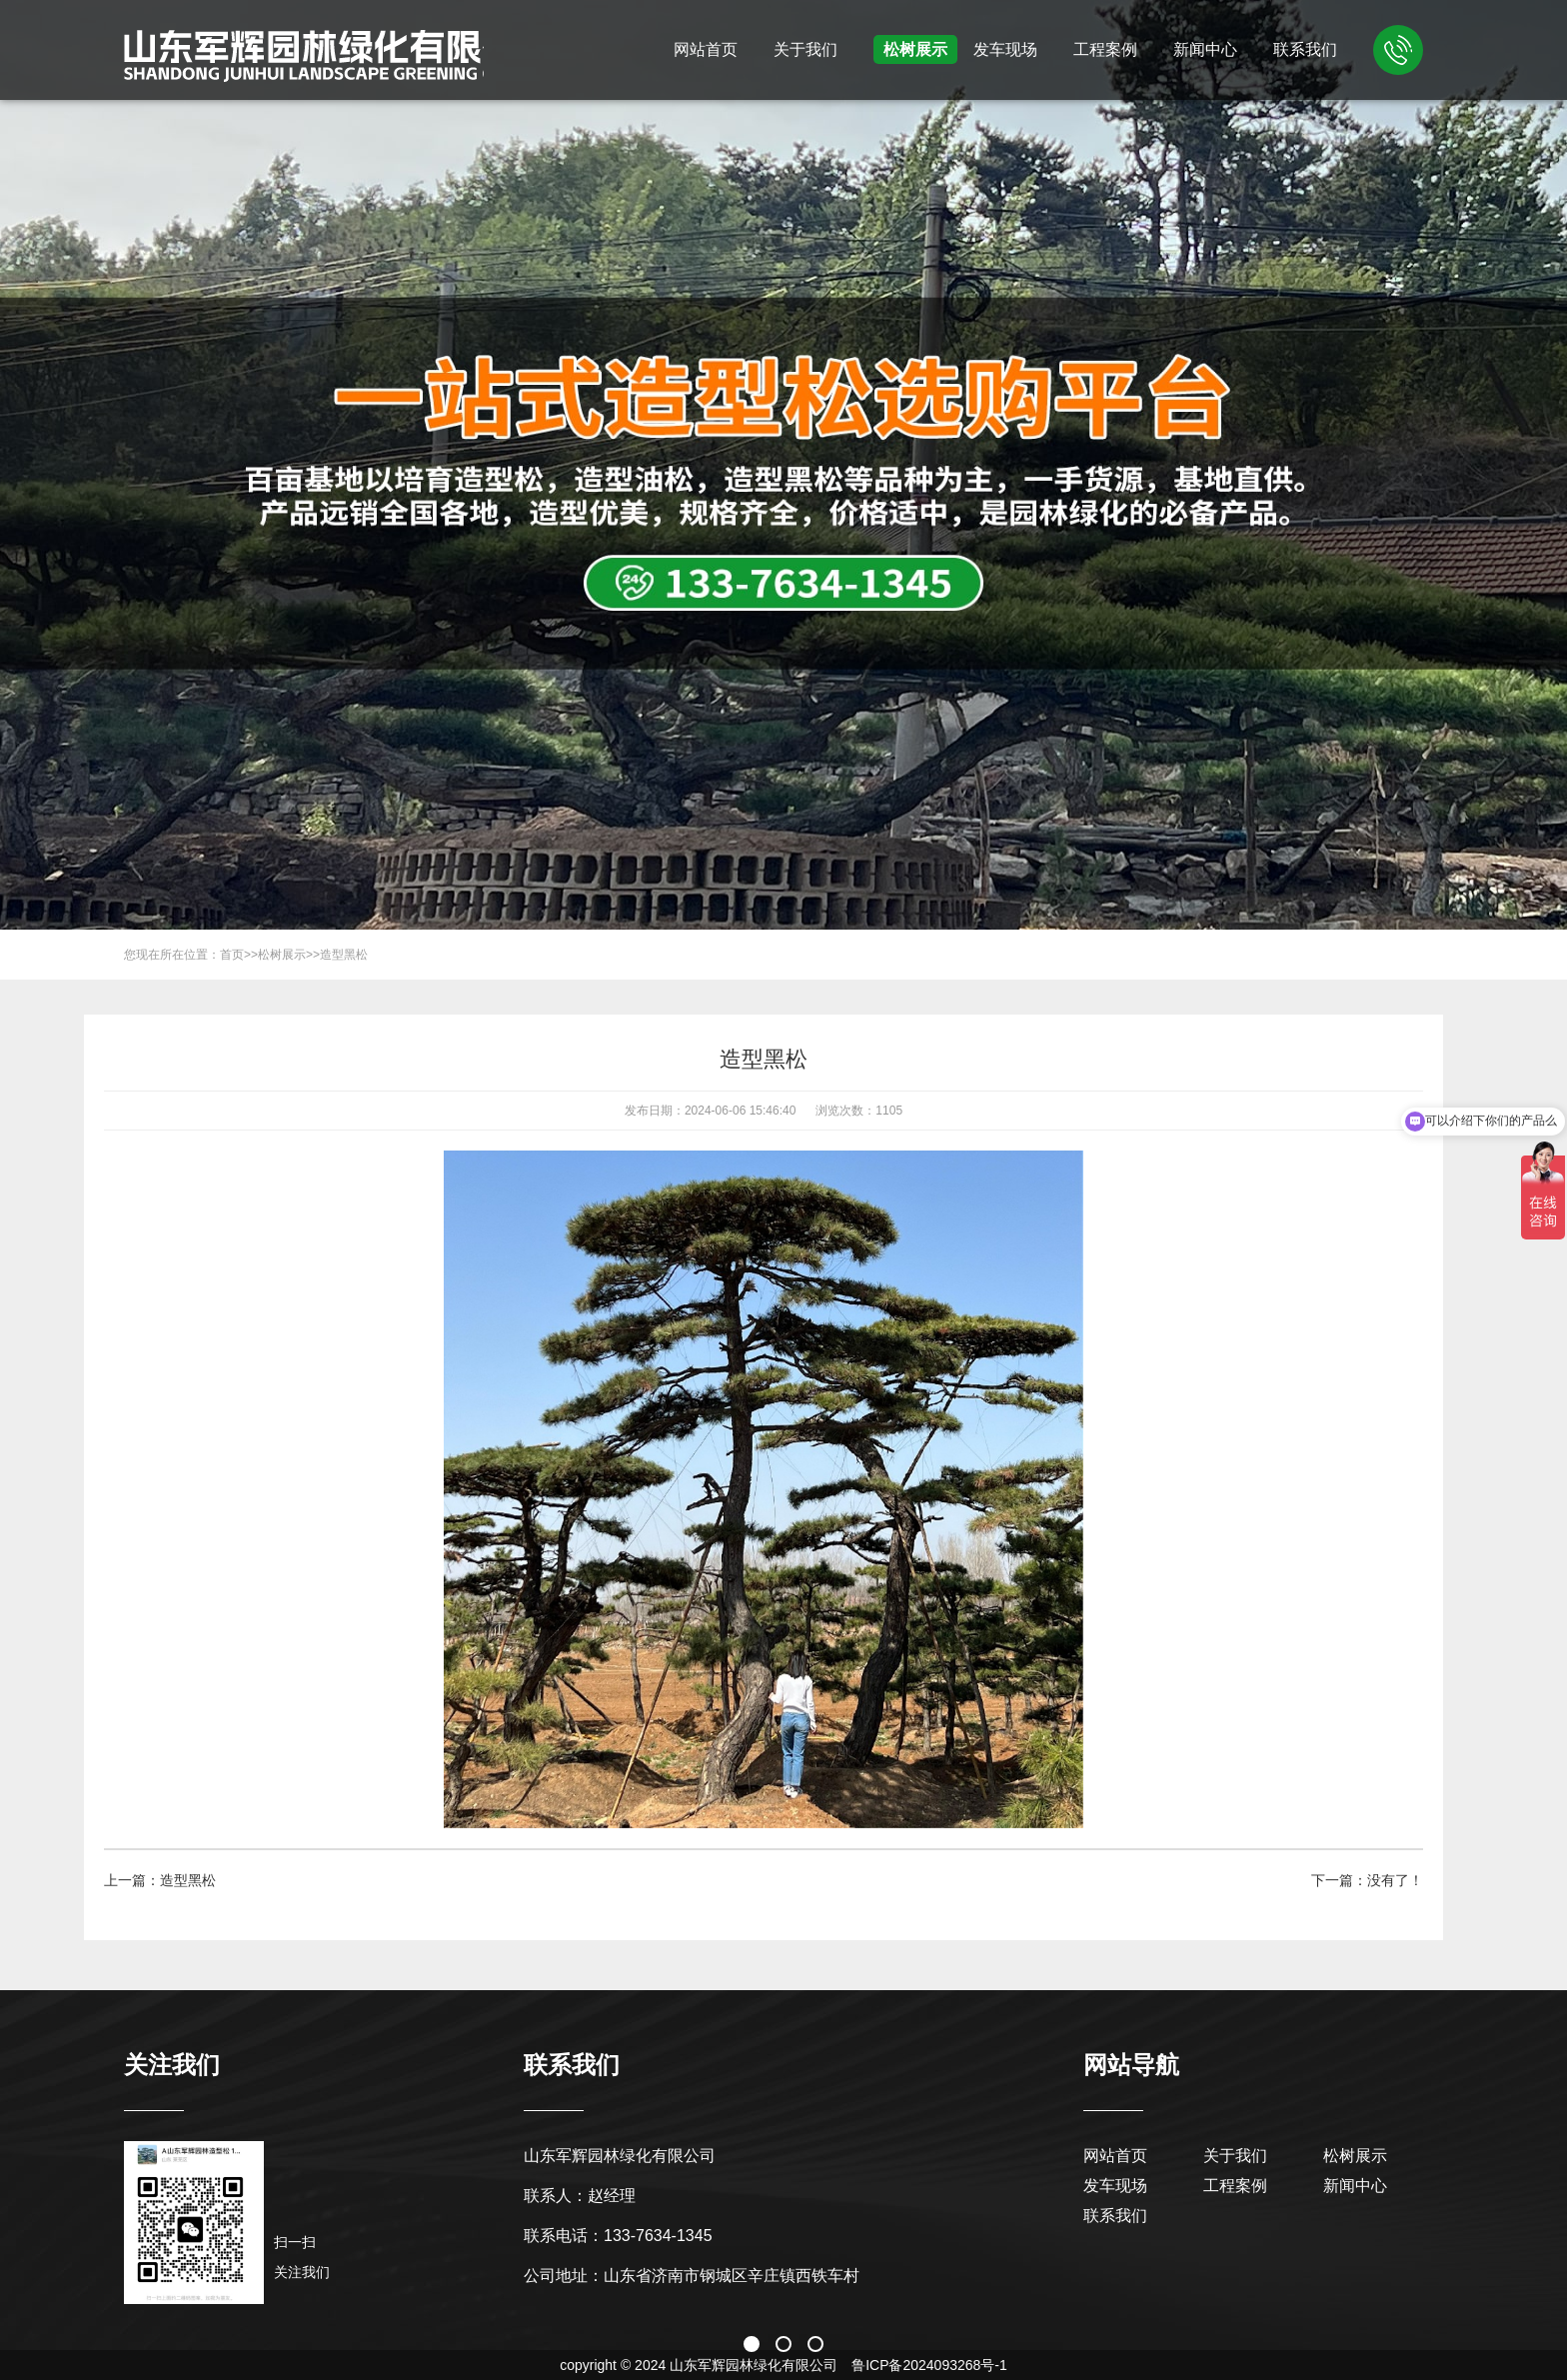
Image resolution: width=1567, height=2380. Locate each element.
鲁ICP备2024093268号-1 (929, 2365)
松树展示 (915, 49)
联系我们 (1305, 49)
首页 (232, 955)
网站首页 (706, 49)
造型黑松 (344, 955)
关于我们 (805, 49)
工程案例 (1105, 49)
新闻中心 (1205, 49)
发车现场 (1005, 49)
